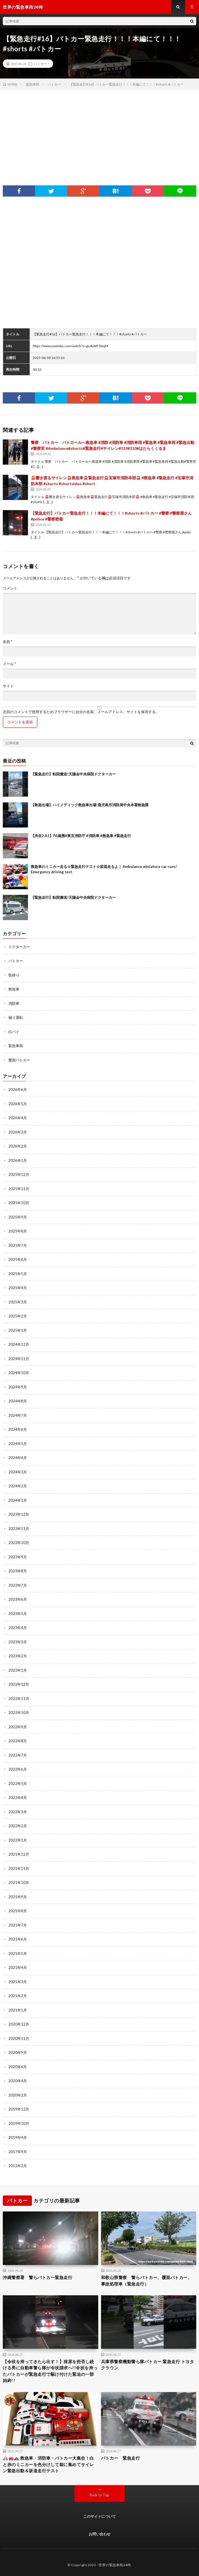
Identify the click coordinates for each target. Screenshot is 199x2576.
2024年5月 (17, 1443)
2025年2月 (17, 1316)
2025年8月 (17, 1231)
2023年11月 (18, 1528)
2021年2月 (17, 1996)
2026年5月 (17, 1104)
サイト (8, 686)
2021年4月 (17, 1967)
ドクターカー (19, 946)
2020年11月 (18, 2038)
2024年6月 (17, 1429)
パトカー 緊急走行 (120, 2457)
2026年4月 (17, 1118)
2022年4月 (17, 1797)
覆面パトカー (19, 1060)
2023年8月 (17, 1571)
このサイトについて (99, 2516)
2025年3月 (17, 1302)
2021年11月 (18, 1868)
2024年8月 (17, 1401)
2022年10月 (18, 1712)
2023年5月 (17, 1613)
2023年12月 (18, 1514)
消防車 (13, 1003)
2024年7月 (17, 1415)
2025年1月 (17, 1330)
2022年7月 (17, 1755)
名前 (7, 642)
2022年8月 (17, 1741)
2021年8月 (17, 1911)
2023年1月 (17, 1670)
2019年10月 (18, 2123)
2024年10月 (18, 1372)
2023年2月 (17, 1656)
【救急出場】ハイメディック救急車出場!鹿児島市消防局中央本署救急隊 (90, 805)
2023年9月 (17, 1557)
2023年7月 (17, 1585)
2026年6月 (17, 1089)
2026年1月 (17, 1160)
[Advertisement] (99, 132)
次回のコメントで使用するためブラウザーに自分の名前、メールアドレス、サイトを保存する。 (81, 712)
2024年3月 (17, 1472)
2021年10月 (18, 1882)
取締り (13, 975)
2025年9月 (17, 1217)
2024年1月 (17, 1500)
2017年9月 (17, 2151)
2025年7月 (17, 1245)
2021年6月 (17, 1939)
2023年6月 (17, 1599)
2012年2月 (17, 2165)
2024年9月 (17, 1387)
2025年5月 (17, 1273)
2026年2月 (17, 1146)
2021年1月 (17, 2010)
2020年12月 (18, 2024)
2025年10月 (18, 1203)
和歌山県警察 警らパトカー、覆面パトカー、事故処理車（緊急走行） (146, 2280)
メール (9, 664)
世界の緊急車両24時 (115, 2565)
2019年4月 (17, 2137)
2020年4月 (17, 2081)
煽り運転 (15, 1017)
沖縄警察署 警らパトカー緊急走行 (37, 2277)
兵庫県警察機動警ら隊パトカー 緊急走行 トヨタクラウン (147, 2364)
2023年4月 (17, 1627)
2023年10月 (18, 1542)
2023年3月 (17, 1642)
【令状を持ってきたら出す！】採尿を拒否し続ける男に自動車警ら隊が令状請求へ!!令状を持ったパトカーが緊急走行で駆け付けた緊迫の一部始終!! (50, 2371)
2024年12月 (18, 1344)
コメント (10, 588)
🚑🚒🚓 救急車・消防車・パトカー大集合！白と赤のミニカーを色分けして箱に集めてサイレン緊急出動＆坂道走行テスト (48, 2464)
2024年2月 (17, 1486)
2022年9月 (17, 1727)
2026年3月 (17, 1132)
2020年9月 (17, 2052)
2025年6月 (17, 1259)
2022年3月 (17, 1812)
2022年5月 (17, 1783)
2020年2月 (17, 2095)
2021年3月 (17, 1982)
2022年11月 (18, 1698)
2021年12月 (18, 1854)
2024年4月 (17, 1457)
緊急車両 (15, 1045)
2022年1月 (17, 1840)
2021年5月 (17, 1953)
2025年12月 (18, 1174)
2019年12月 (18, 2109)
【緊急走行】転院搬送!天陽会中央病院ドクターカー (73, 774)
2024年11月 (18, 1358)
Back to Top (99, 2495)
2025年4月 (17, 1287)
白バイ (13, 1031)
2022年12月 (18, 1684)
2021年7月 (17, 1925)
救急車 (13, 989)
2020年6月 (17, 2067)
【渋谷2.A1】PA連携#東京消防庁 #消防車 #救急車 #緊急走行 (81, 835)
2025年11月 (18, 1188)
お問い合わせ (100, 2534)
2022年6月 (17, 1769)
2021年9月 (17, 1897)
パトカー (40, 63)
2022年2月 (17, 1826)
